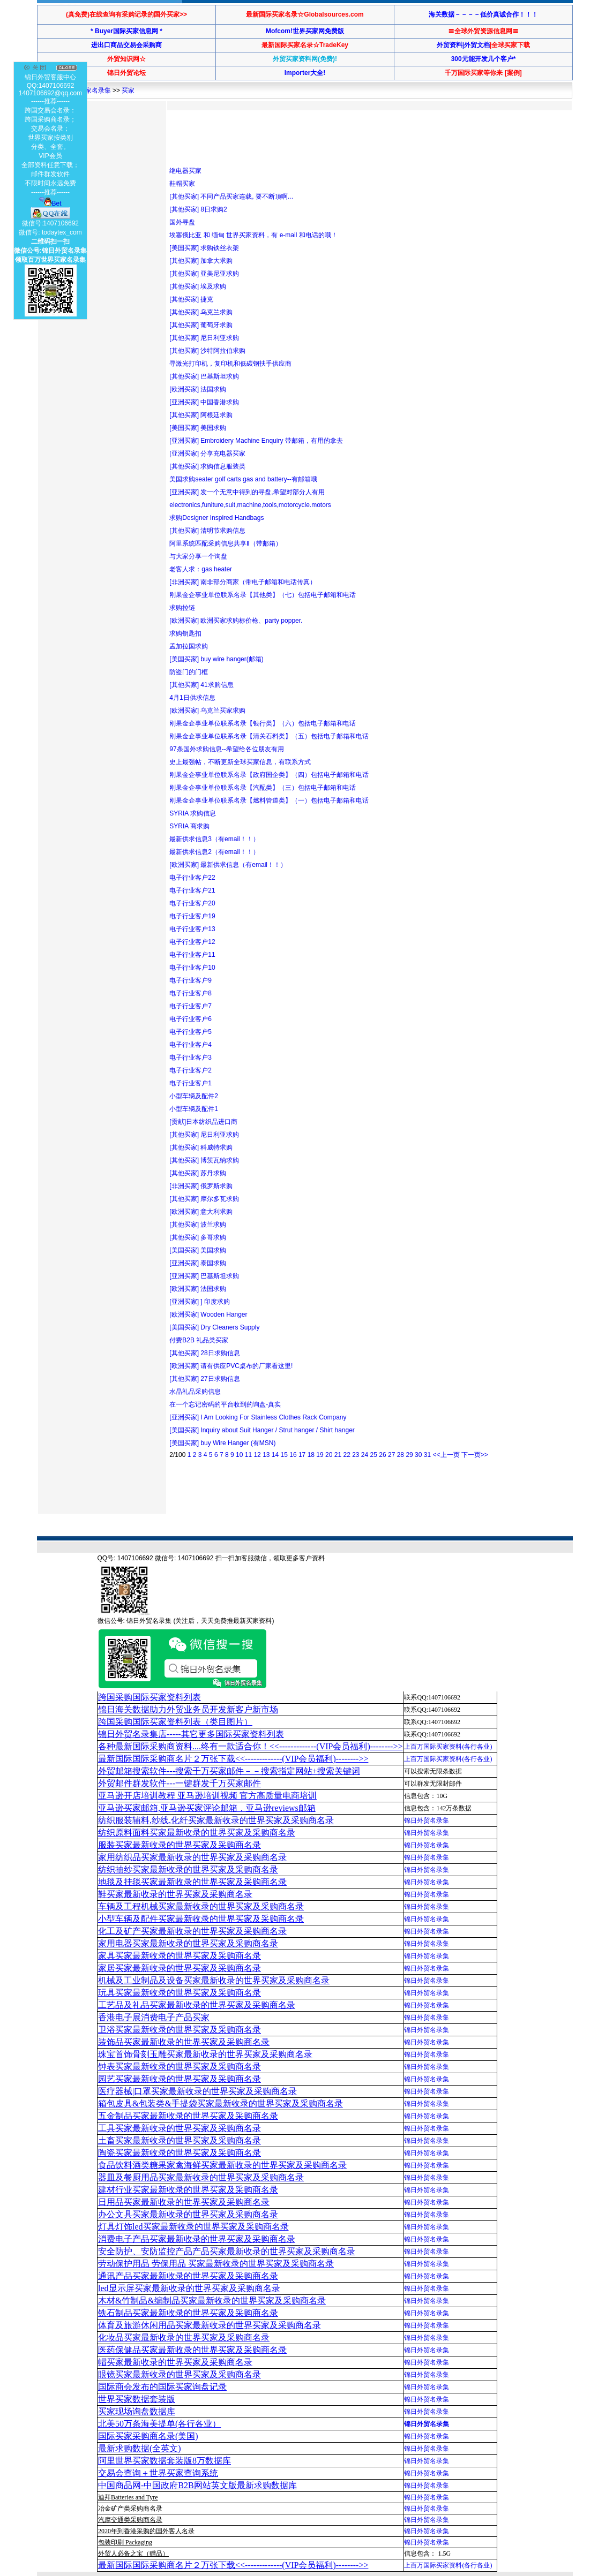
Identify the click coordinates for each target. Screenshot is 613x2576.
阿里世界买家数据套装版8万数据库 (164, 2460)
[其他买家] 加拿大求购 (201, 261)
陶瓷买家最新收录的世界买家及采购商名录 (179, 2152)
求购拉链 (182, 607)
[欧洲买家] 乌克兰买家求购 (207, 710)
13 (266, 1455)
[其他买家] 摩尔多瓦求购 (204, 1199)
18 (311, 1455)
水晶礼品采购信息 (195, 1391)
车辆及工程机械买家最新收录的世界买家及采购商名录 (201, 1906)
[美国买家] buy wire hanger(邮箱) (216, 659)
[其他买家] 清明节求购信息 (207, 530)
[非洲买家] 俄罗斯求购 (201, 1186)
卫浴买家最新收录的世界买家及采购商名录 (179, 2029)
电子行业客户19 (192, 916)
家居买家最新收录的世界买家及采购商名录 (179, 1968)
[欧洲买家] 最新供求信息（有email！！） (228, 864)
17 (301, 1455)
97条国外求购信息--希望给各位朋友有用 (226, 749)
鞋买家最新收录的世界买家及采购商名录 (175, 1894)
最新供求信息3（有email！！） (214, 839)
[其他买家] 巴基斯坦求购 (204, 376)
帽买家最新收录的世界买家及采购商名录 (175, 2362)
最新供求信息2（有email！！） (214, 852)
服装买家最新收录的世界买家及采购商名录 (179, 1844)
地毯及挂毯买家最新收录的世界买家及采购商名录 (192, 1881)
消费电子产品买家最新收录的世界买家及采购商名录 (196, 2238)
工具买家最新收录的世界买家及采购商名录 (179, 2128)
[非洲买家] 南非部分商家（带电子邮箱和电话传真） (242, 582)
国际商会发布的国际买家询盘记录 (162, 2386)
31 (427, 1455)
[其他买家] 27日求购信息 (204, 1379)
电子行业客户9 (190, 980)
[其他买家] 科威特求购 (201, 1147)
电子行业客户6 (190, 1019)
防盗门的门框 (188, 672)
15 (284, 1455)
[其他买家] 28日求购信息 (204, 1353)
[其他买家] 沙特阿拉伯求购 (207, 350)
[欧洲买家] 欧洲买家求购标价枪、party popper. (235, 620)
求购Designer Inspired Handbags (216, 518)
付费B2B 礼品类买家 (198, 1340)
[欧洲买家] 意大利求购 (201, 1211)
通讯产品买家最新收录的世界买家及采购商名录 (188, 2275)
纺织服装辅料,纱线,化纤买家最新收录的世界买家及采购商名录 (216, 1820)
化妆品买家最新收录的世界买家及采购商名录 (184, 2337)
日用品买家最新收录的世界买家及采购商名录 (184, 2202)
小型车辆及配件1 (193, 1109)
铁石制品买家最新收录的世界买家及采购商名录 (188, 2312)
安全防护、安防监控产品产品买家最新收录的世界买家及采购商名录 (226, 2251)
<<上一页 (445, 1455)
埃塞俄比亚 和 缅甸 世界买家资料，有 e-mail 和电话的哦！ (253, 235)
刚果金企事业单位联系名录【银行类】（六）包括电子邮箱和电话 (262, 723)
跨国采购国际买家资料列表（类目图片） (175, 1721)
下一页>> (474, 1455)
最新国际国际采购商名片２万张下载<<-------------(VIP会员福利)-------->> (233, 1758)
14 (275, 1455)
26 (382, 1455)
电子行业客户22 (192, 877)
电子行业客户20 (192, 903)
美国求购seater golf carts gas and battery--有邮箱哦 (243, 479)
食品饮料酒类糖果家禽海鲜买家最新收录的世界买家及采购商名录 (222, 2165)
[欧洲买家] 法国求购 (197, 389)
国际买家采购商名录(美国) (148, 2436)
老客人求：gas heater (200, 569)
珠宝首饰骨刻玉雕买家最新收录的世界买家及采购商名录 (205, 2054)
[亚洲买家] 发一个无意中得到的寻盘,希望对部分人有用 (246, 492)
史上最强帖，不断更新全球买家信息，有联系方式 (240, 762)
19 (319, 1455)
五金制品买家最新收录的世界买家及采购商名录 (188, 2115)
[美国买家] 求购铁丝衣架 (204, 248)
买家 (128, 90)
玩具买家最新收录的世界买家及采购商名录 (179, 1992)
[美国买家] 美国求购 (197, 428)
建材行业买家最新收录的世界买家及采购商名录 (188, 2189)
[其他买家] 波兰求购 (197, 1224)
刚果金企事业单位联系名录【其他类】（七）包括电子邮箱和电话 (262, 595)
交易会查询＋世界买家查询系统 (158, 2472)
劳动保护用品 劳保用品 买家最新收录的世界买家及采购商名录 (216, 2263)
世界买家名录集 (88, 90)
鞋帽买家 (182, 183)
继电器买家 (185, 171)
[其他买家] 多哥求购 (197, 1237)
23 (355, 1455)
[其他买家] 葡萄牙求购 (201, 325)
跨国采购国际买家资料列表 (149, 1697)
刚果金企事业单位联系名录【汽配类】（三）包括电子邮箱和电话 (262, 787)
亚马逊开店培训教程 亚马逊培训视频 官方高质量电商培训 (207, 1795)
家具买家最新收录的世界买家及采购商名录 (179, 1955)
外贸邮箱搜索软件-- (229, 1771)
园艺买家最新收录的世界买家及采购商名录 (179, 2078)
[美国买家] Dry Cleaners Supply (214, 1327)
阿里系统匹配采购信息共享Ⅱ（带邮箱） (225, 543)
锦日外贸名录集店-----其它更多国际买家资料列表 (191, 1734)
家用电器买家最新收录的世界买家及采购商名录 (188, 1943)
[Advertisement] (364, 138)
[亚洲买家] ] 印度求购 (199, 1301)
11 (248, 1455)
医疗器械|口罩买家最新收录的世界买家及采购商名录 (197, 2091)
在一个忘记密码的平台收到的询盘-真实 (225, 1404)
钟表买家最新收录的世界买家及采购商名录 (179, 2066)
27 (391, 1455)
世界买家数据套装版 (136, 2399)
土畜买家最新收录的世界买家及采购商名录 (179, 2140)
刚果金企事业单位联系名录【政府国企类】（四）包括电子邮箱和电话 (269, 775)
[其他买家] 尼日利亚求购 (204, 338)
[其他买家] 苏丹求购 (197, 1173)
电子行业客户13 (192, 929)
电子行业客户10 (192, 967)
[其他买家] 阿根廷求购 (201, 415)
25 (373, 1455)
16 (292, 1455)
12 (256, 1455)
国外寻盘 (182, 222)
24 (364, 1455)
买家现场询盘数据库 (136, 2411)
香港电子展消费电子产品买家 (154, 2017)
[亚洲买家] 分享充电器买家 (207, 453)
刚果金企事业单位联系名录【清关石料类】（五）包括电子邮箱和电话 (269, 736)
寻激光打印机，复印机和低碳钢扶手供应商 (230, 363)
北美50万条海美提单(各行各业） (159, 2423)
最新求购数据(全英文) (139, 2448)
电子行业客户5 (190, 1032)
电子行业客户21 (192, 890)
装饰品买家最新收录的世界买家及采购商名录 (184, 2041)
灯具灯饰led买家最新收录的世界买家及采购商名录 (193, 2226)
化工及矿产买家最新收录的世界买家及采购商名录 (192, 1931)
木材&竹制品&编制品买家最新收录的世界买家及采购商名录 (212, 2300)
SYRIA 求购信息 (192, 813)
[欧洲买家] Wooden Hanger (208, 1314)
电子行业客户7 (190, 1006)
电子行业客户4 (190, 1044)
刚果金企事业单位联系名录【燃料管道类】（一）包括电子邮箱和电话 (269, 800)
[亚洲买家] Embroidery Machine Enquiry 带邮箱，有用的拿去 (255, 440)
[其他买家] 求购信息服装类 (207, 466)
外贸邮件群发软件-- (179, 1783)
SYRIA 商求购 (189, 826)
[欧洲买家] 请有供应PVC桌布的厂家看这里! (231, 1366)
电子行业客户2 (190, 1070)
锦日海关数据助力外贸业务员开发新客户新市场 (188, 1709)
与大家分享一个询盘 (198, 556)
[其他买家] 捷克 (191, 299)
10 (239, 1455)
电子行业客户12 (192, 942)
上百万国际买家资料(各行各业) (448, 1746)
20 (328, 1455)
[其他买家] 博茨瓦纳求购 (204, 1160)
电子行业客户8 (190, 993)
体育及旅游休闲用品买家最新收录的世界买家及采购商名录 (209, 2325)
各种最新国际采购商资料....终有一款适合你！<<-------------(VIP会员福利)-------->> (250, 1746)
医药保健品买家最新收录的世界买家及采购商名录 (192, 2349)
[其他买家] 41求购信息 (201, 685)
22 (346, 1455)
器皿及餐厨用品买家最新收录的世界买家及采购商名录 (201, 2177)
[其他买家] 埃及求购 (197, 286)
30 (418, 1455)
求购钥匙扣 (185, 633)
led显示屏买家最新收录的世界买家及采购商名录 (189, 2288)
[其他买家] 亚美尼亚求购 (204, 273)
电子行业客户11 (192, 954)
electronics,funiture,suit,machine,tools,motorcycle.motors (250, 505)
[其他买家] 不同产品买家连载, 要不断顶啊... (231, 196)
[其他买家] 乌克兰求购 (201, 312)
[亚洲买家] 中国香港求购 (204, 402)
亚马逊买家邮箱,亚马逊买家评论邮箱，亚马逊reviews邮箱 (207, 1807)
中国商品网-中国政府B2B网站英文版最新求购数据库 (197, 2485)
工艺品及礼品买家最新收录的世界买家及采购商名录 (196, 2005)
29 (409, 1455)
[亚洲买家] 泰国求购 (197, 1263)
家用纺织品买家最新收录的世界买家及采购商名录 (192, 1857)
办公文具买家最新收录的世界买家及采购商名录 (188, 2214)
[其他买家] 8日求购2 (198, 209)
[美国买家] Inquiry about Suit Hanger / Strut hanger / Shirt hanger (262, 1430)
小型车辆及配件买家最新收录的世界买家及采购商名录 (201, 1918)
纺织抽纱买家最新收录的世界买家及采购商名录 (188, 1869)
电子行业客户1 (190, 1083)
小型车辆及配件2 (193, 1096)
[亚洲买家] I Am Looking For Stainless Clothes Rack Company (257, 1417)
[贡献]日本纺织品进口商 (203, 1121)
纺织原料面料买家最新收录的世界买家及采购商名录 (196, 1832)
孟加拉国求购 (188, 646)
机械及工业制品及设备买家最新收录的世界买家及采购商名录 (214, 1980)
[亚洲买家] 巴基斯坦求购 (204, 1276)
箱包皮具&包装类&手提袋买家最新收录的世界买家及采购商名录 (220, 2103)
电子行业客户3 (190, 1057)
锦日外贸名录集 (426, 1820)
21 (337, 1455)
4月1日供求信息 (192, 697)
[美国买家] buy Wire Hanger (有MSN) (222, 1443)
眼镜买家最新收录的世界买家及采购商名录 (179, 2374)
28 (400, 1455)
